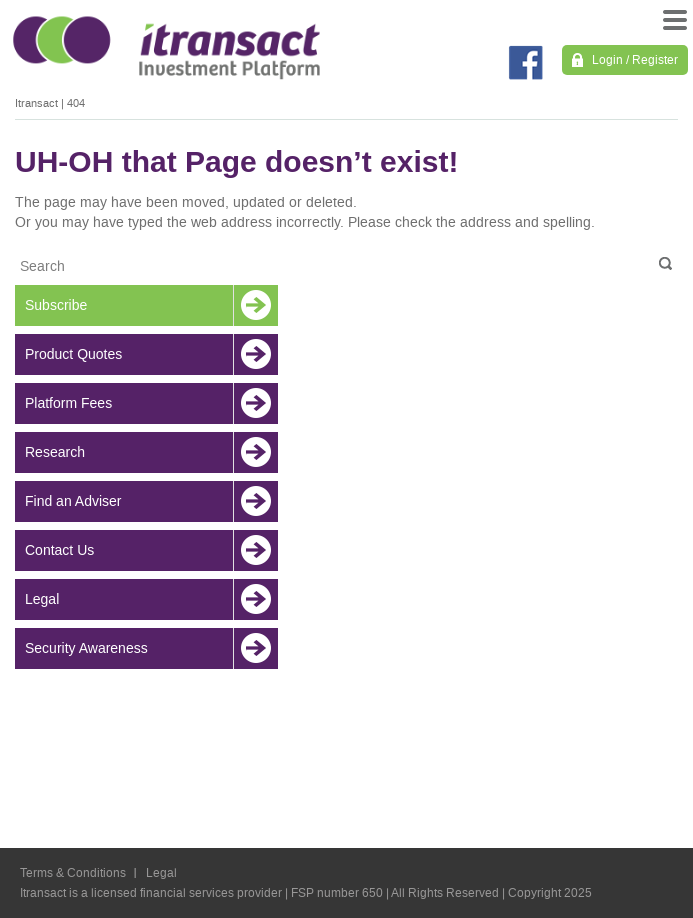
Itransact (36, 103)
